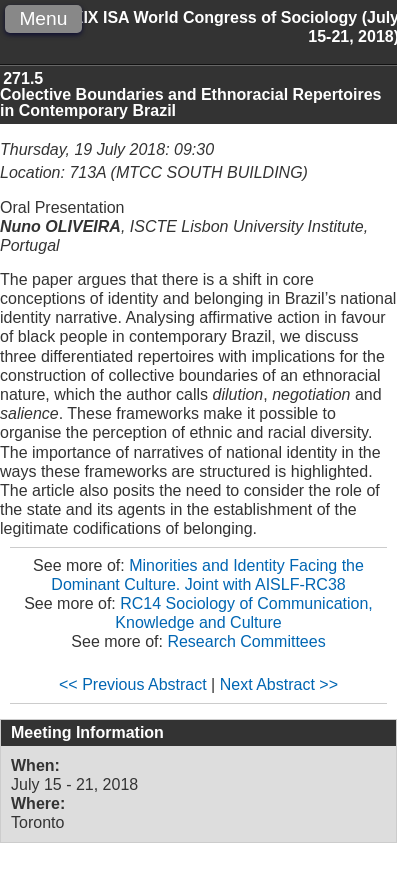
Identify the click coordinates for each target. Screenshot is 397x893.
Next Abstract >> (279, 684)
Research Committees (246, 641)
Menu (43, 18)
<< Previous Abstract (133, 684)
